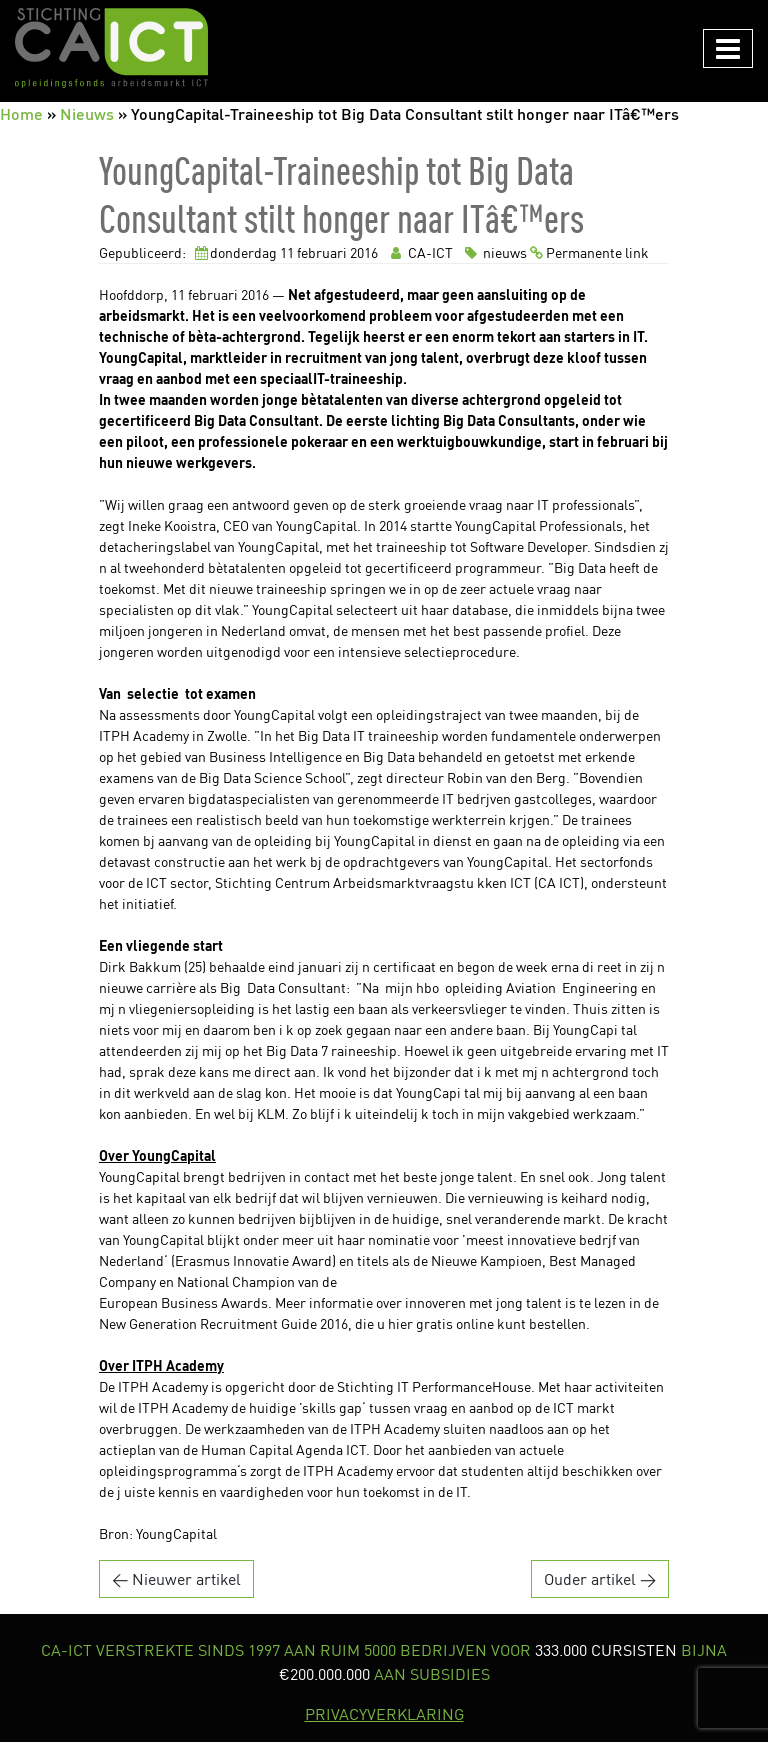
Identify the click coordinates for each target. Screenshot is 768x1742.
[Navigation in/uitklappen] (728, 48)
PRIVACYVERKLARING (384, 1714)
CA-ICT (420, 252)
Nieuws (87, 113)
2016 (364, 252)
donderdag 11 (252, 252)
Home (21, 113)
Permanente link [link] (589, 252)
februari (322, 252)
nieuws (494, 252)
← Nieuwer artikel (176, 1579)
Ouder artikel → (600, 1579)
